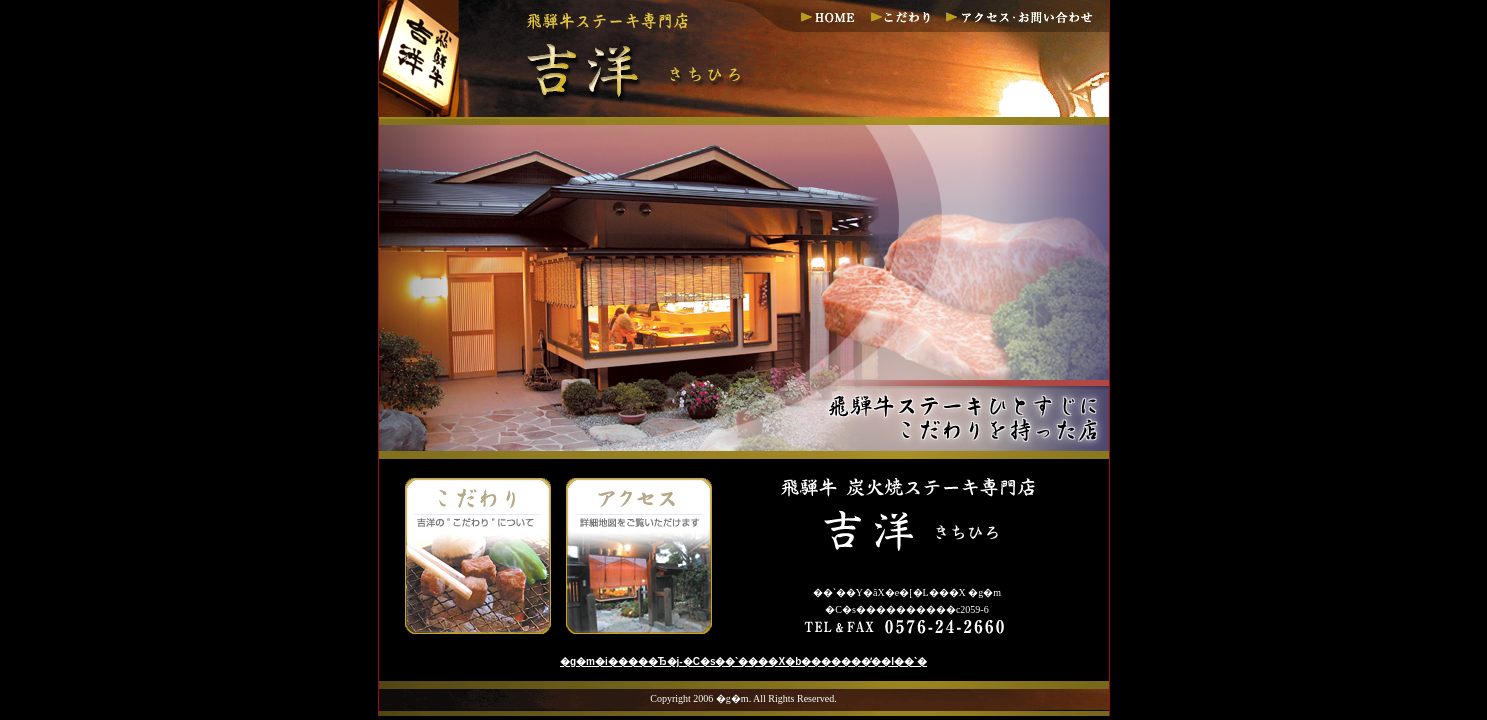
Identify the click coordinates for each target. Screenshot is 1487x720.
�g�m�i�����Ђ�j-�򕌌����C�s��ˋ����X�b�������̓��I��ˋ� (743, 661)
